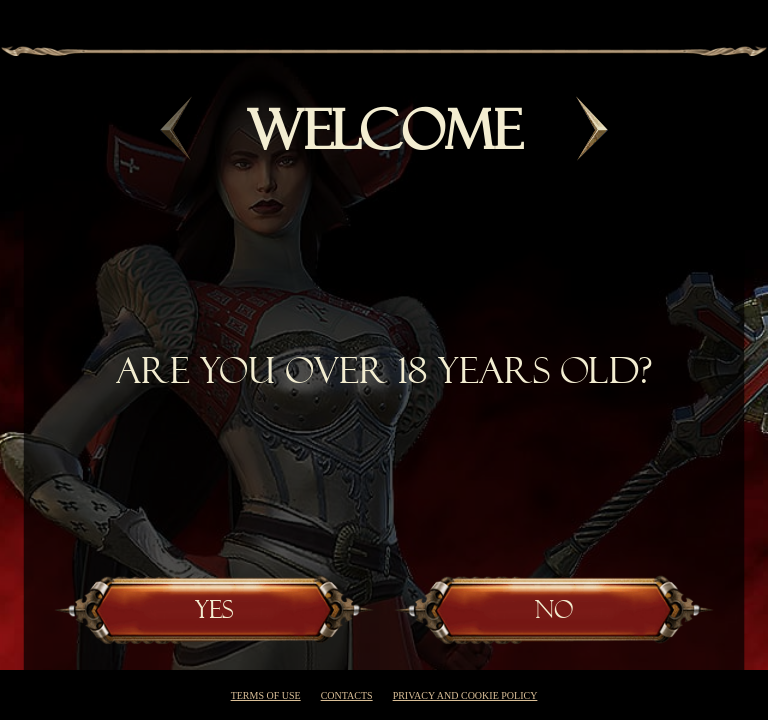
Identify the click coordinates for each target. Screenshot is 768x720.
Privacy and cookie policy (465, 695)
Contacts (347, 695)
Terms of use (266, 695)
